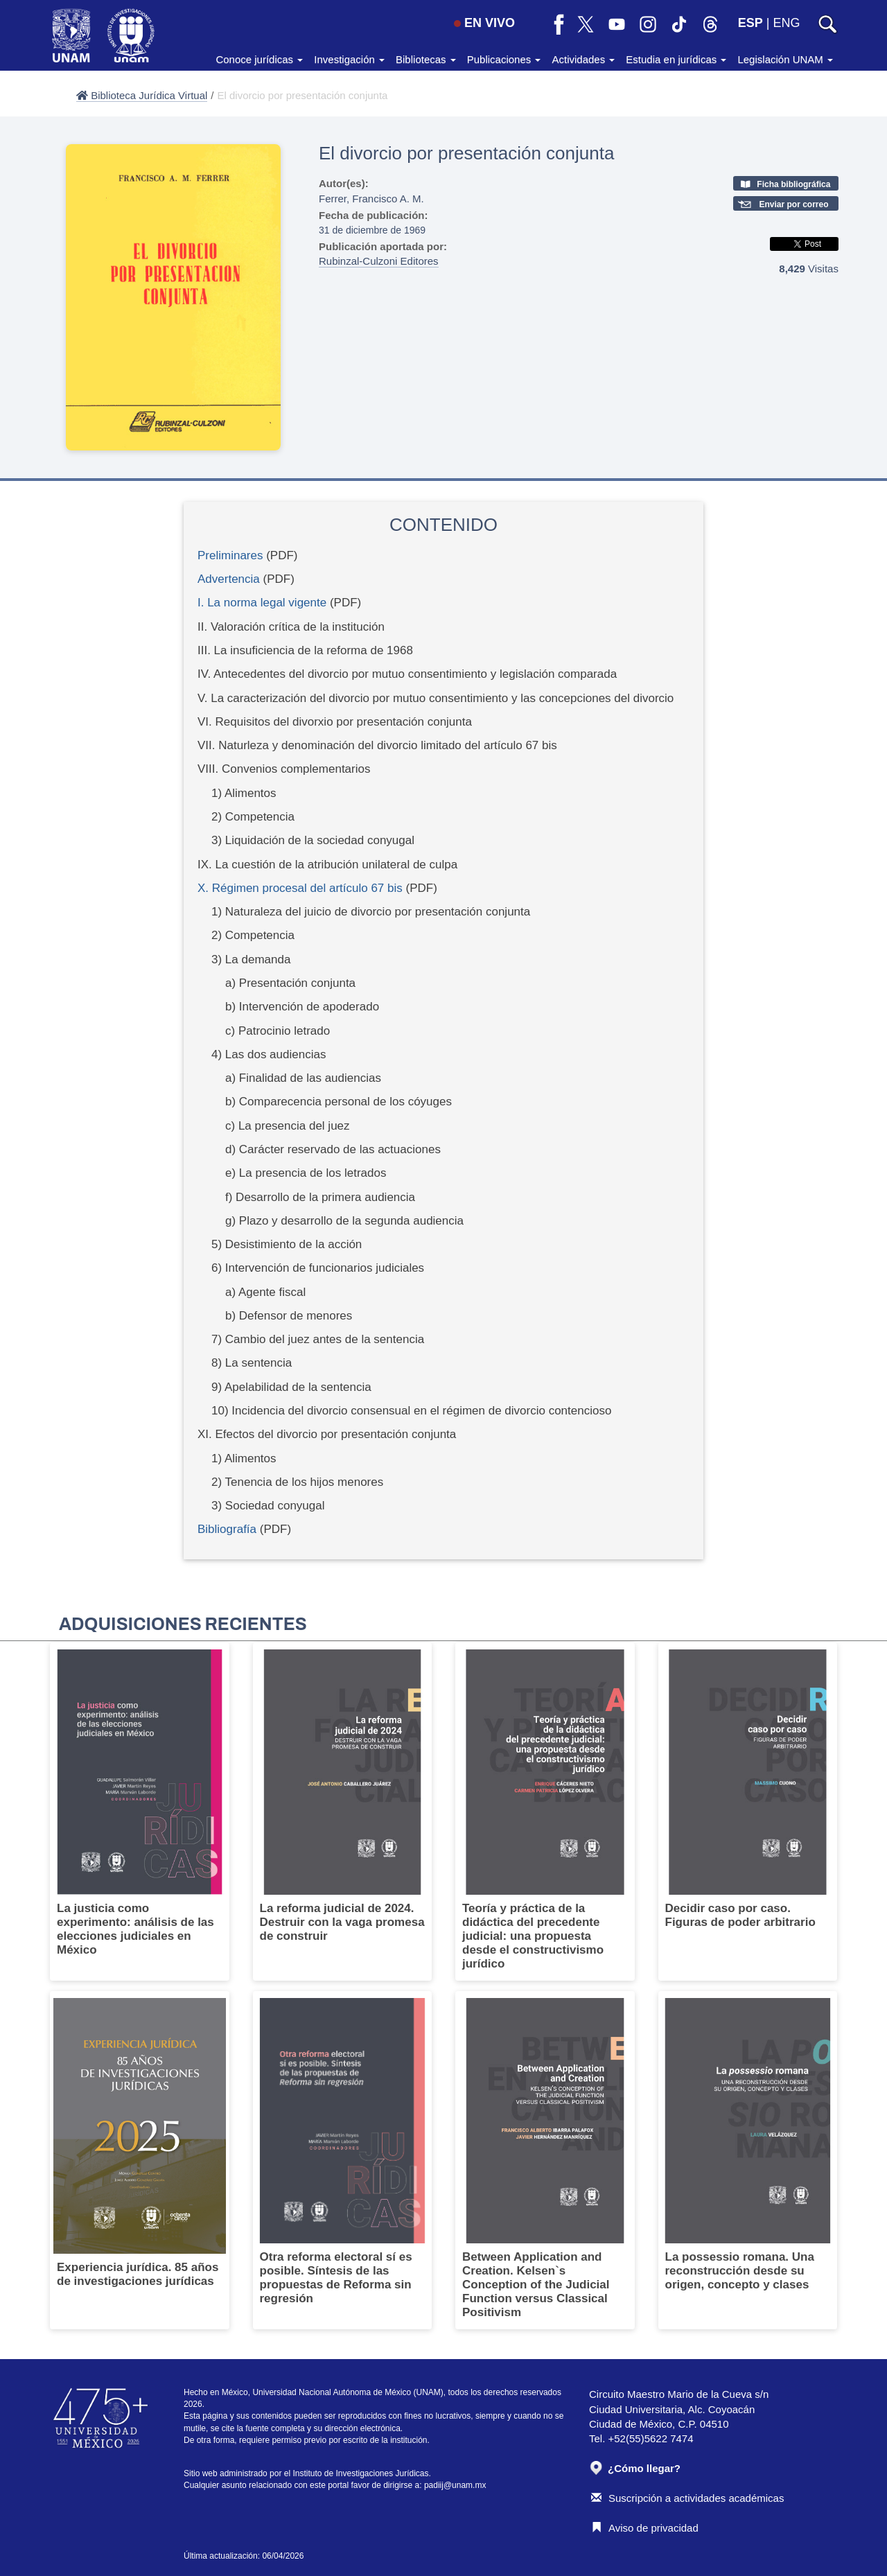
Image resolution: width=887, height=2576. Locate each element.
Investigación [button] (349, 59)
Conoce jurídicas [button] (259, 59)
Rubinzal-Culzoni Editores (379, 261)
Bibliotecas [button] (426, 59)
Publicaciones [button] (504, 59)
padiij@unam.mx (455, 2485)
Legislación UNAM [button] (785, 59)
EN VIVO (484, 23)
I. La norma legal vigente (261, 602)
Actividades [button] (583, 59)
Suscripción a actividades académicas (687, 2498)
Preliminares (230, 555)
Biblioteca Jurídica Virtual (141, 95)
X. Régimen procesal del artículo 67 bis (300, 888)
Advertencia (228, 579)
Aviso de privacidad (645, 2528)
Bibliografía (226, 1529)
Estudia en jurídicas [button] (676, 59)
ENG (786, 23)
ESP (750, 23)
